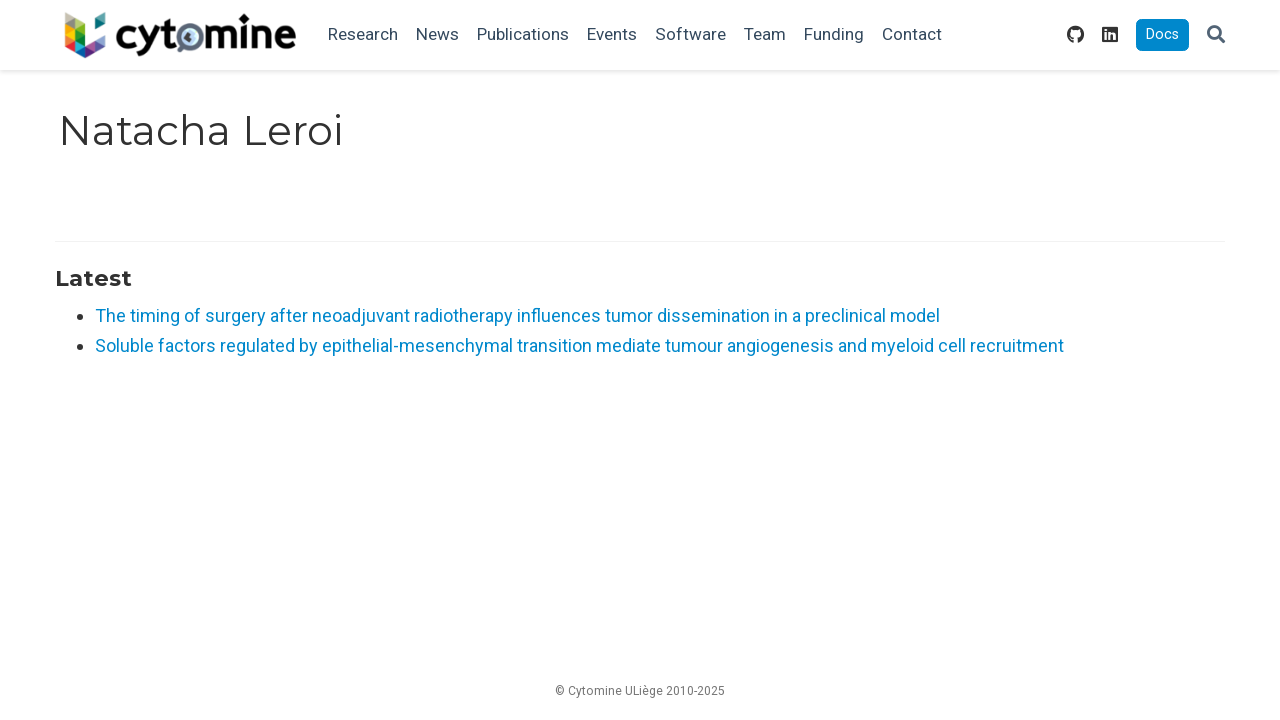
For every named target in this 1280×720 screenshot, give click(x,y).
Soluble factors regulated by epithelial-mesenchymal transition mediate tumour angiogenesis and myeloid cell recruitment (579, 345)
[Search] (1216, 35)
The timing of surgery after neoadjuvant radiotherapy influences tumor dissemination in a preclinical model (517, 315)
